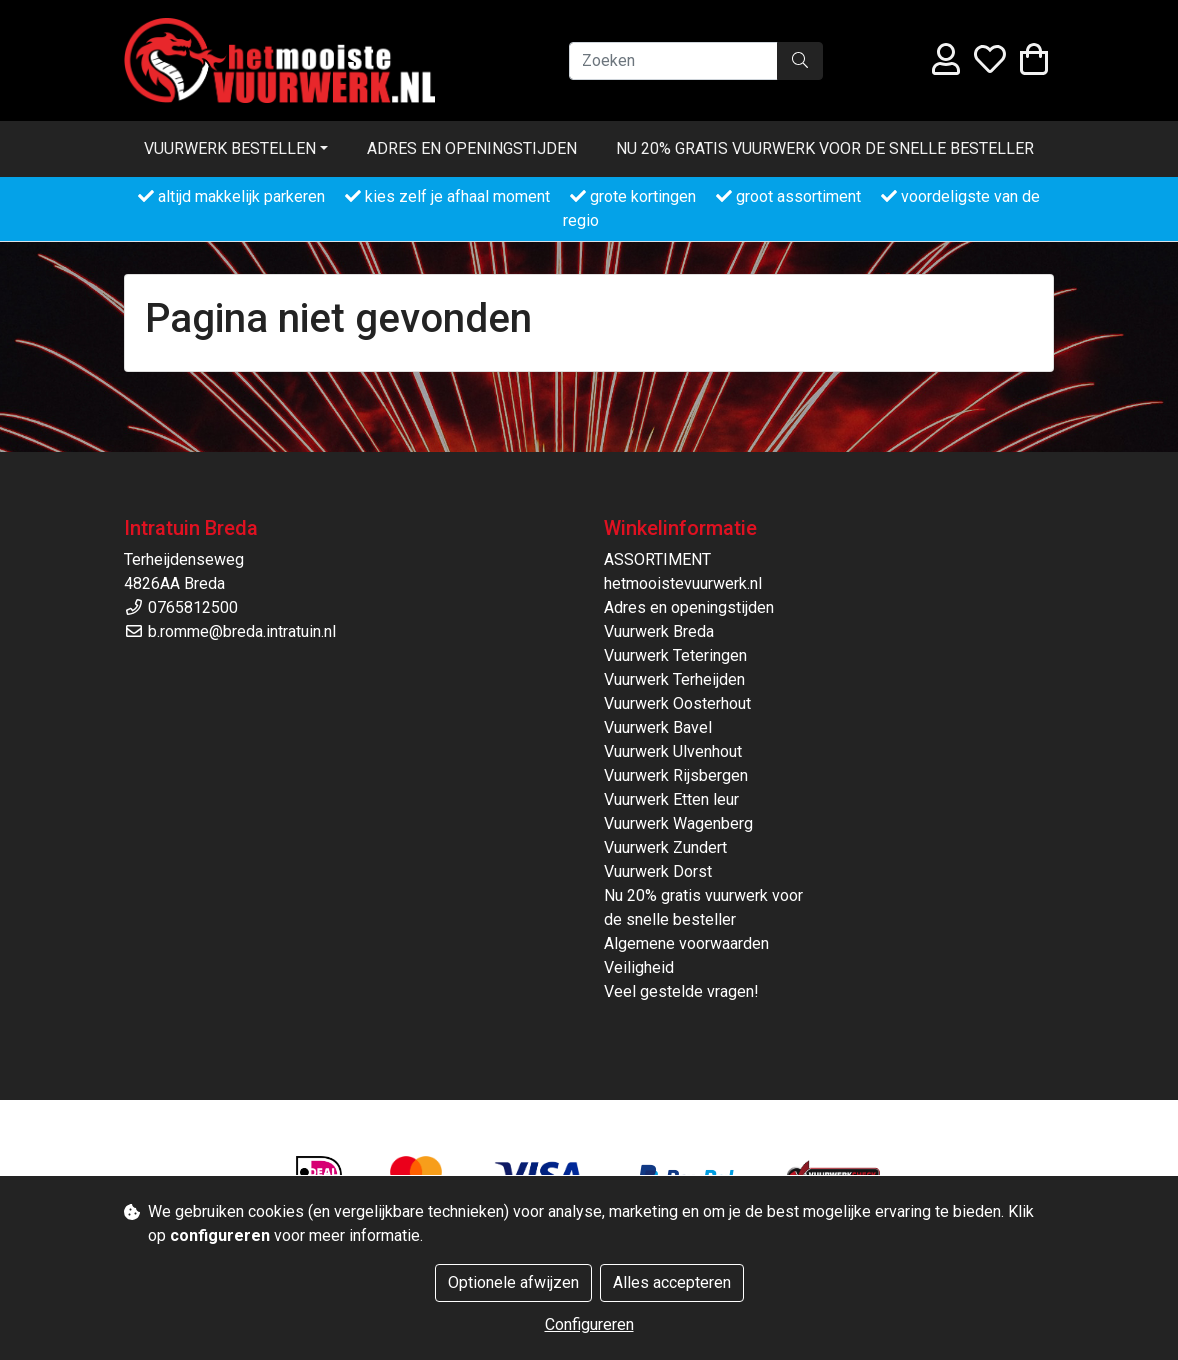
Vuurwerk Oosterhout (677, 703)
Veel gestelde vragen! (681, 991)
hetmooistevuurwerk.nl (683, 583)
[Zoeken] (673, 61)
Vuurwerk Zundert (665, 847)
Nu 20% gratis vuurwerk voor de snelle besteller (825, 148)
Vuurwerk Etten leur (671, 799)
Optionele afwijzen (513, 1282)
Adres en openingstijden (472, 148)
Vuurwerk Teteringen (675, 655)
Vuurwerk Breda (659, 631)
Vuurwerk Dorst (658, 871)
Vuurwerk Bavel (658, 727)
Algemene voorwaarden (686, 943)
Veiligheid (639, 967)
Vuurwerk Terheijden (674, 679)
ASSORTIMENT (657, 559)
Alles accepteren (672, 1282)
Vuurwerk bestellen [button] (230, 148)
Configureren (589, 1324)
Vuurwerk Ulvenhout (673, 751)
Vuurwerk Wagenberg (678, 823)
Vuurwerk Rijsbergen (676, 775)
